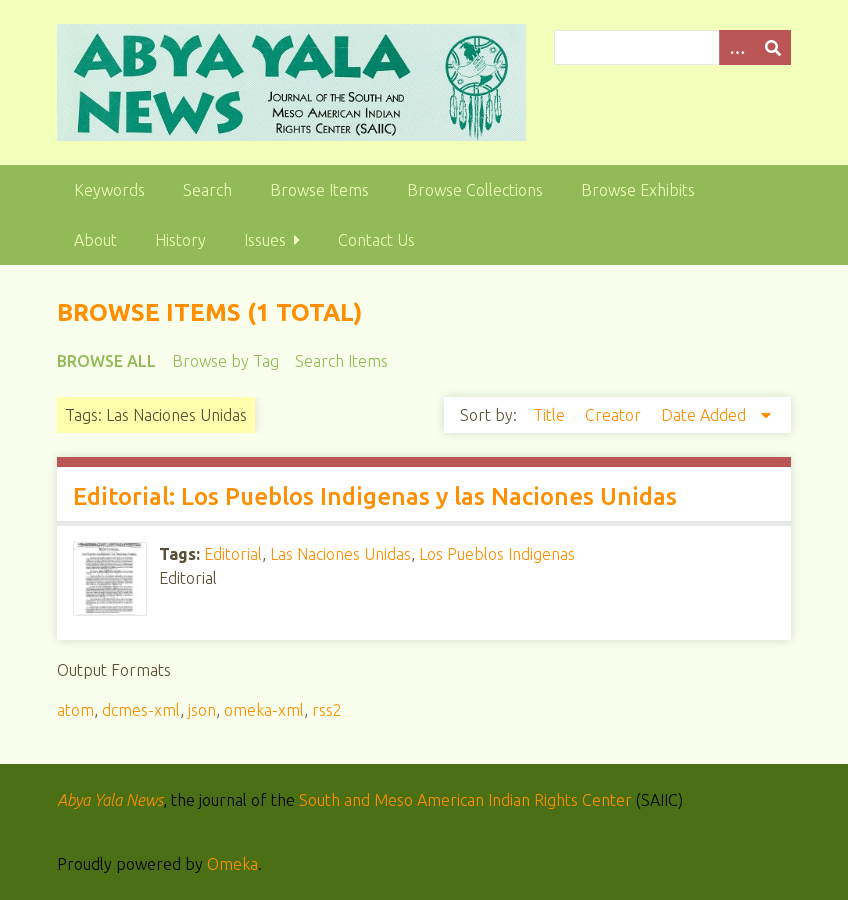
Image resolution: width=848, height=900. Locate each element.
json (202, 710)
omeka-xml (264, 710)
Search (207, 190)
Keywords (109, 190)
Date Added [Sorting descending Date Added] (705, 415)
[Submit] (773, 47)
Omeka (232, 864)
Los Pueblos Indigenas (497, 554)
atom (75, 710)
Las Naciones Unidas (340, 554)
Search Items (341, 361)
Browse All (106, 361)
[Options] (737, 47)
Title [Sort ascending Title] (551, 415)
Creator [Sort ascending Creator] (615, 415)
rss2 (327, 710)
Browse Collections (475, 190)
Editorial (233, 554)
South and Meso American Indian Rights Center (465, 800)
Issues (265, 240)
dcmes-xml (141, 710)
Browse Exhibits (638, 190)
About (95, 240)
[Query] (672, 47)
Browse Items (319, 190)
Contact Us (376, 240)
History (180, 240)
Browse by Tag (225, 361)
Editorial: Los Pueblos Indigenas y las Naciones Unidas (375, 496)
